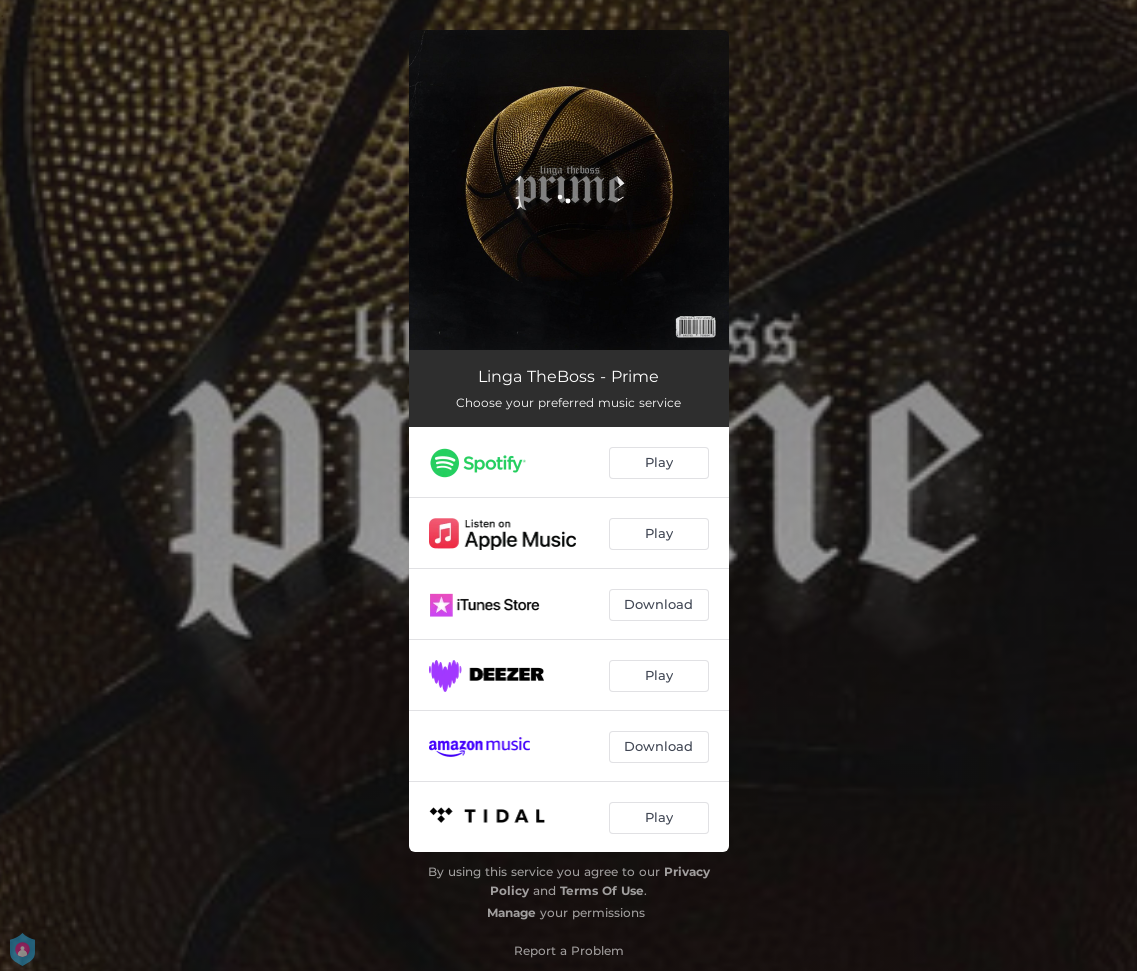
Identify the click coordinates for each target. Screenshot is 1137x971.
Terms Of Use (602, 890)
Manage (511, 912)
